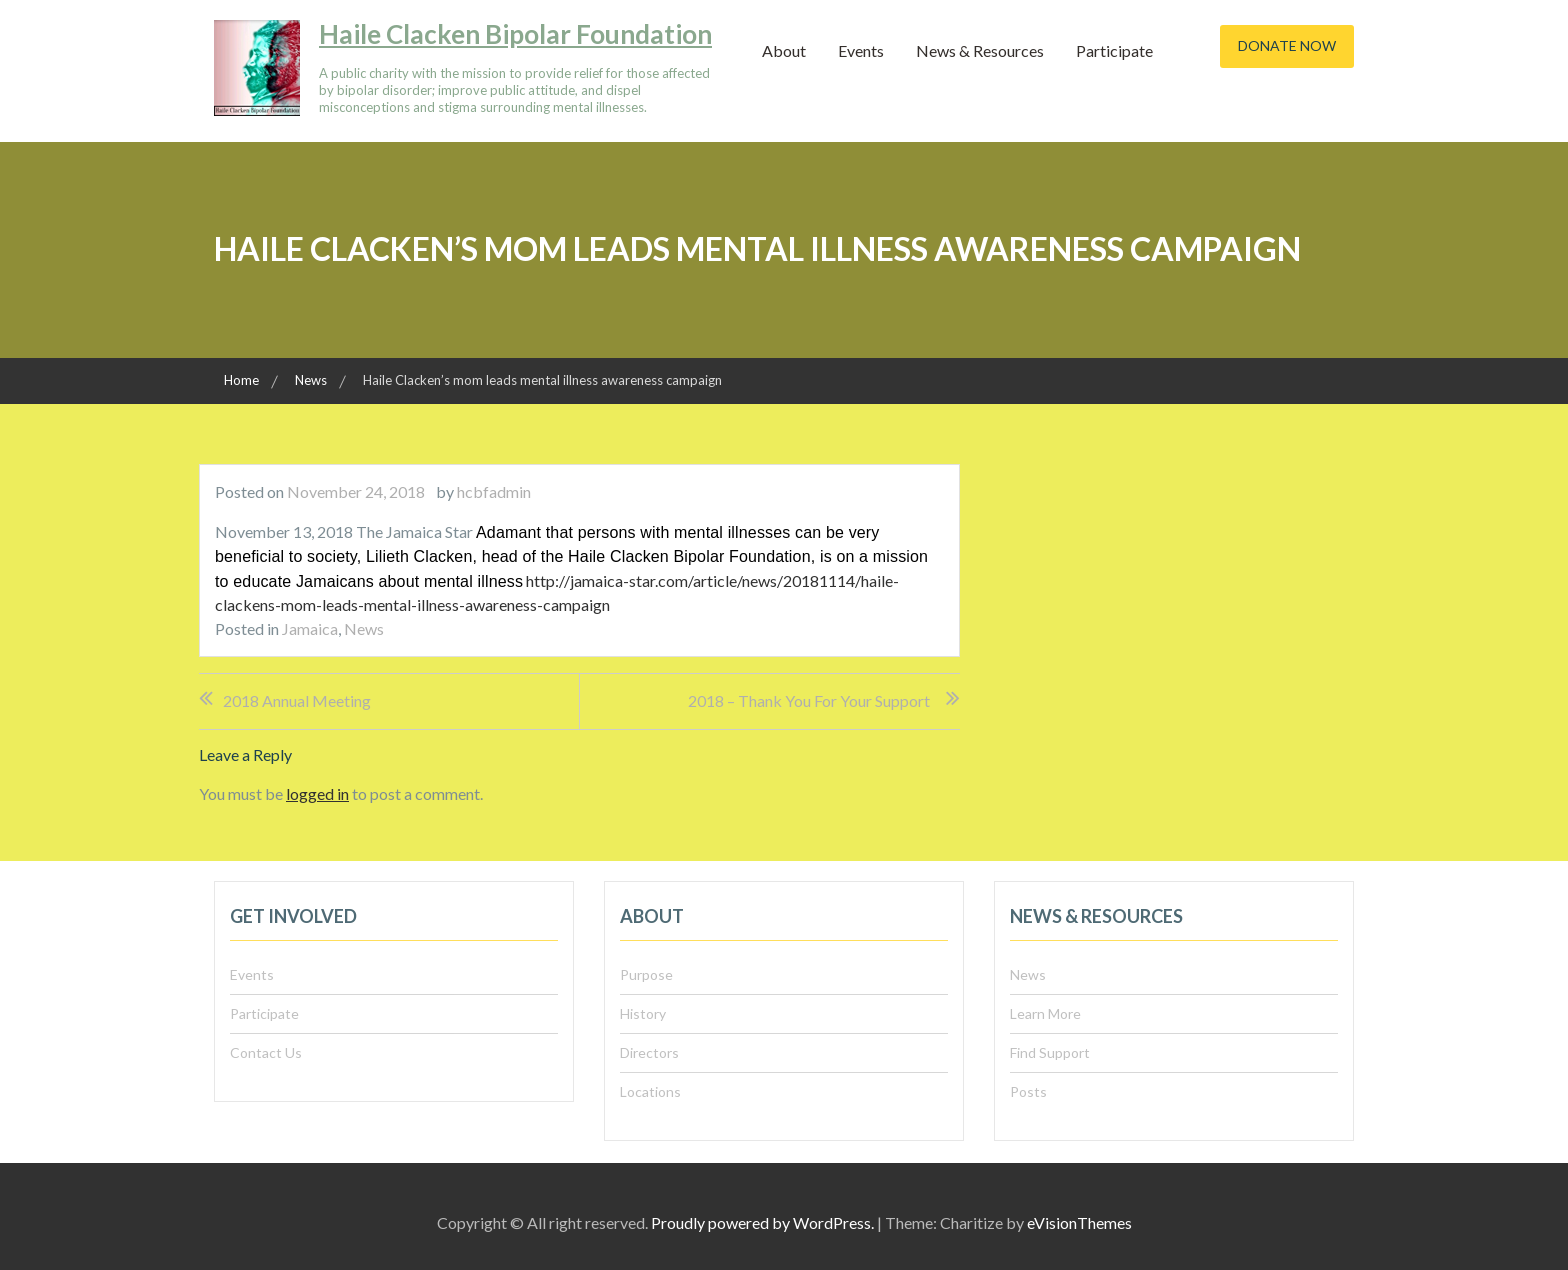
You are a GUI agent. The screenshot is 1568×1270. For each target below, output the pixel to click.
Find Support (1050, 1052)
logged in (317, 793)
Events (861, 50)
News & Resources (980, 50)
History (643, 1013)
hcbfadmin (494, 491)
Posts (1028, 1091)
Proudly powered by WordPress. (762, 1222)
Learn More (1045, 1013)
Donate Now (1287, 45)
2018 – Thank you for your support (809, 700)
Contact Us (266, 1052)
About (784, 50)
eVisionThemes (1079, 1222)
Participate (1114, 50)
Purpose (646, 974)
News (364, 628)
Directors (649, 1052)
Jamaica (310, 628)
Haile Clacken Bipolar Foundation (515, 34)
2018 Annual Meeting (297, 700)
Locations (650, 1091)
